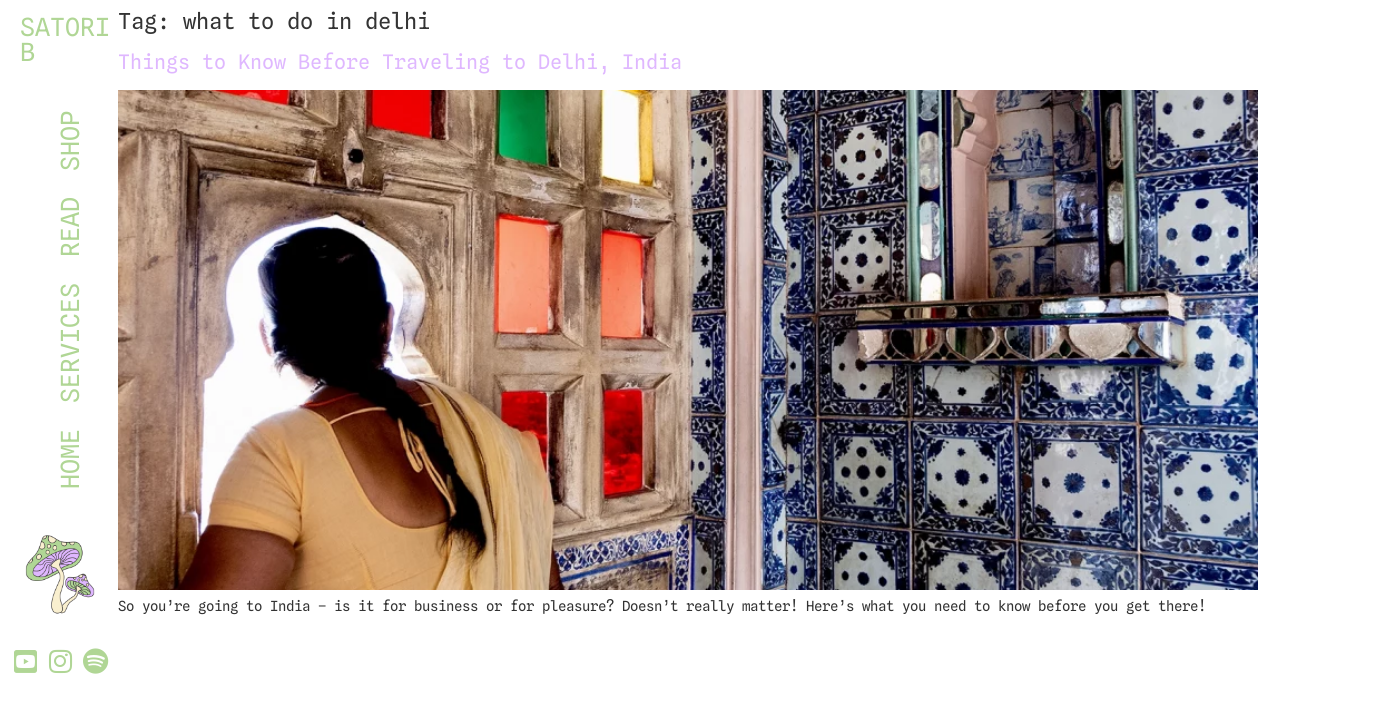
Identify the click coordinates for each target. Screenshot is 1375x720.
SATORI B (65, 39)
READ (70, 227)
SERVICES (70, 343)
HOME (70, 459)
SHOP (70, 141)
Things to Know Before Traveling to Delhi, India (400, 62)
